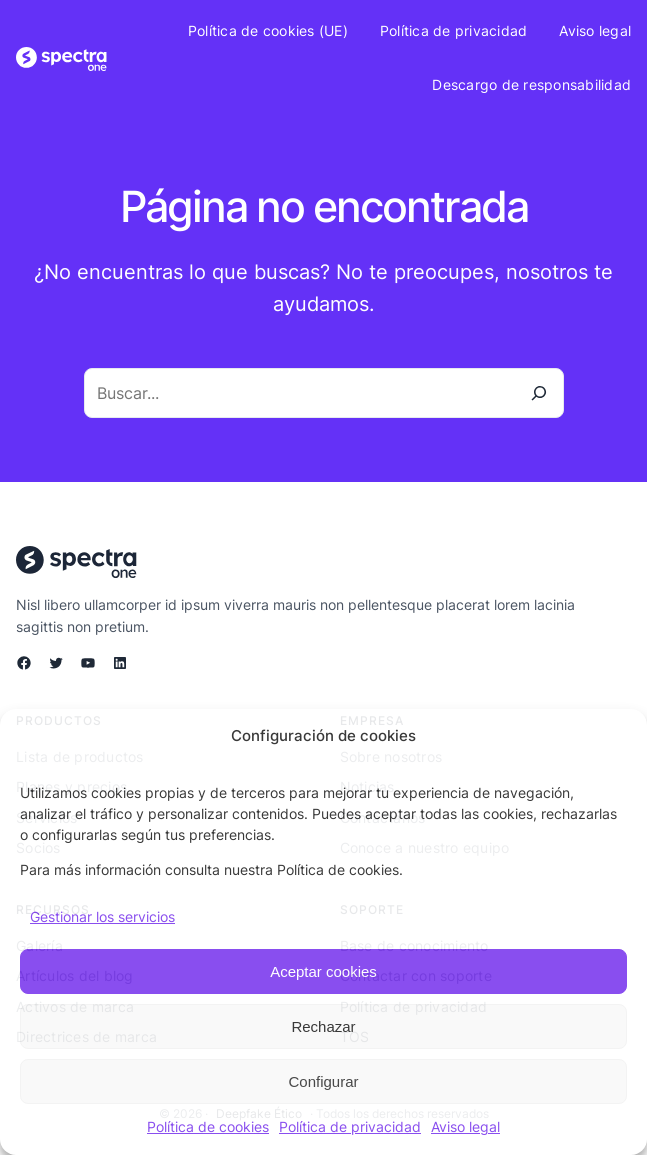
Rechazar (323, 1026)
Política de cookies (208, 1126)
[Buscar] (539, 393)
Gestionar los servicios (102, 916)
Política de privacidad (350, 1126)
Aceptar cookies (323, 971)
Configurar (323, 1081)
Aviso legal (465, 1126)
